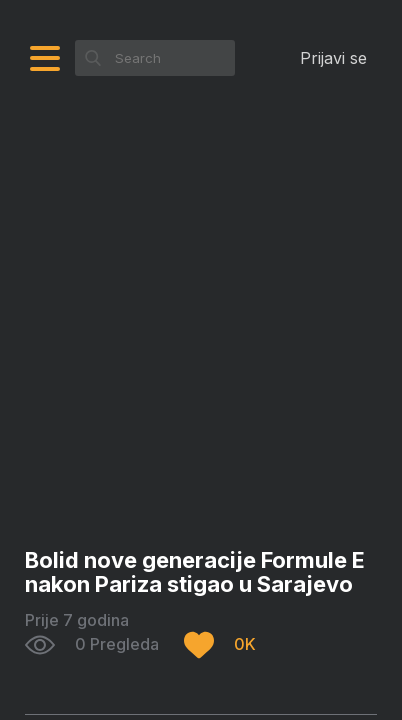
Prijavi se (333, 58)
